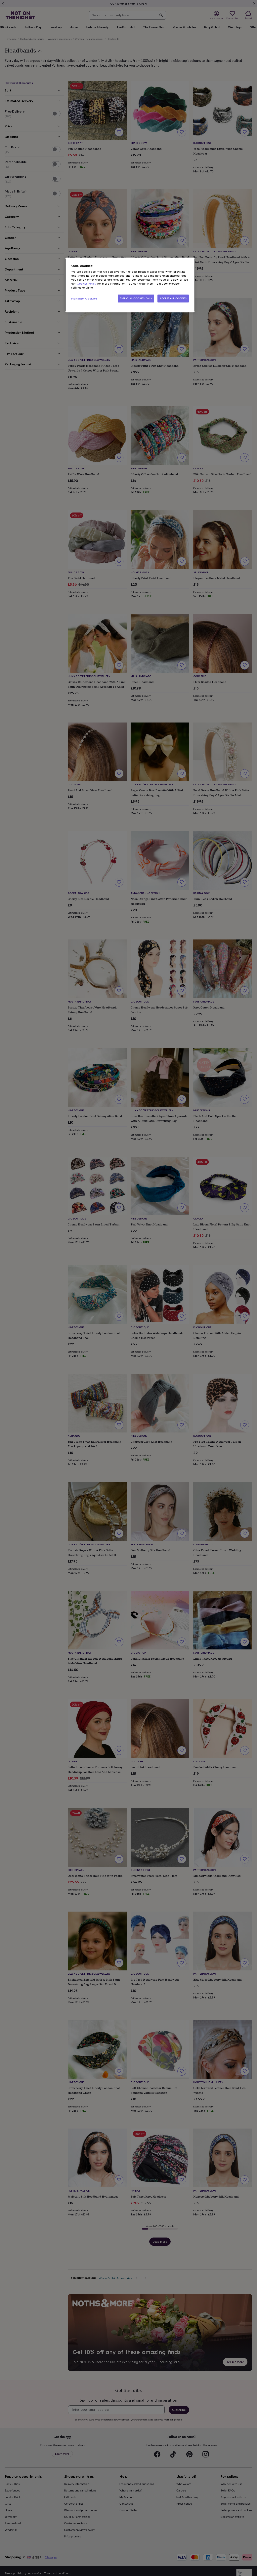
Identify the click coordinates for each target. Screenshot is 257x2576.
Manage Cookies (84, 298)
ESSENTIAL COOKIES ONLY (136, 298)
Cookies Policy (86, 283)
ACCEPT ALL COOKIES (173, 298)
